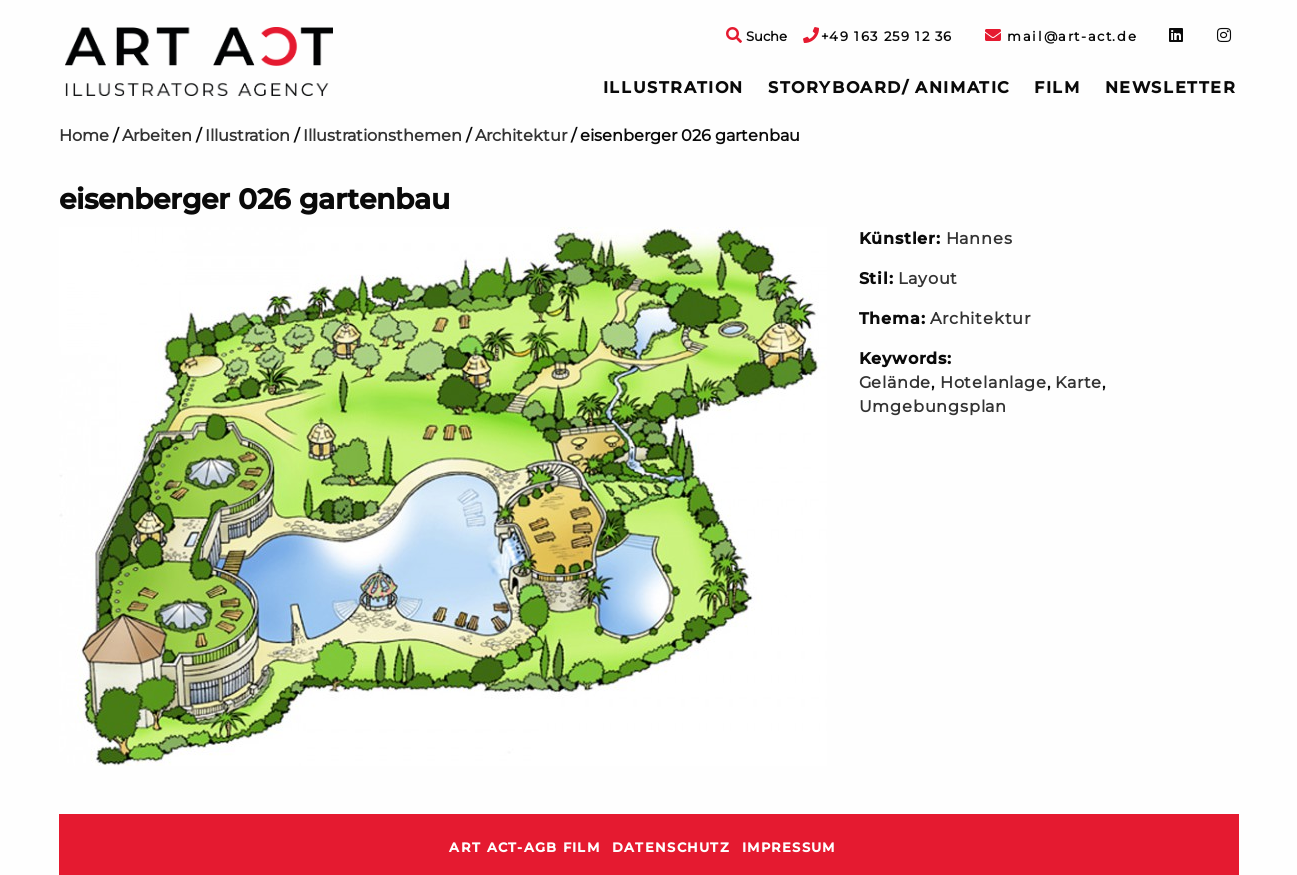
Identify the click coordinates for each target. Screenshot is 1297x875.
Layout (928, 278)
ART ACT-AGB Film (524, 847)
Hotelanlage (993, 382)
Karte (1078, 382)
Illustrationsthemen (382, 135)
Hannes (979, 238)
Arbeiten (157, 135)
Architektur (521, 135)
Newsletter (1171, 87)
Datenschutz (671, 847)
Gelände (895, 382)
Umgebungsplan (933, 406)
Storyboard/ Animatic (889, 87)
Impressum (789, 847)
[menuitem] (673, 88)
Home (84, 135)
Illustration (673, 87)
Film (1057, 87)
